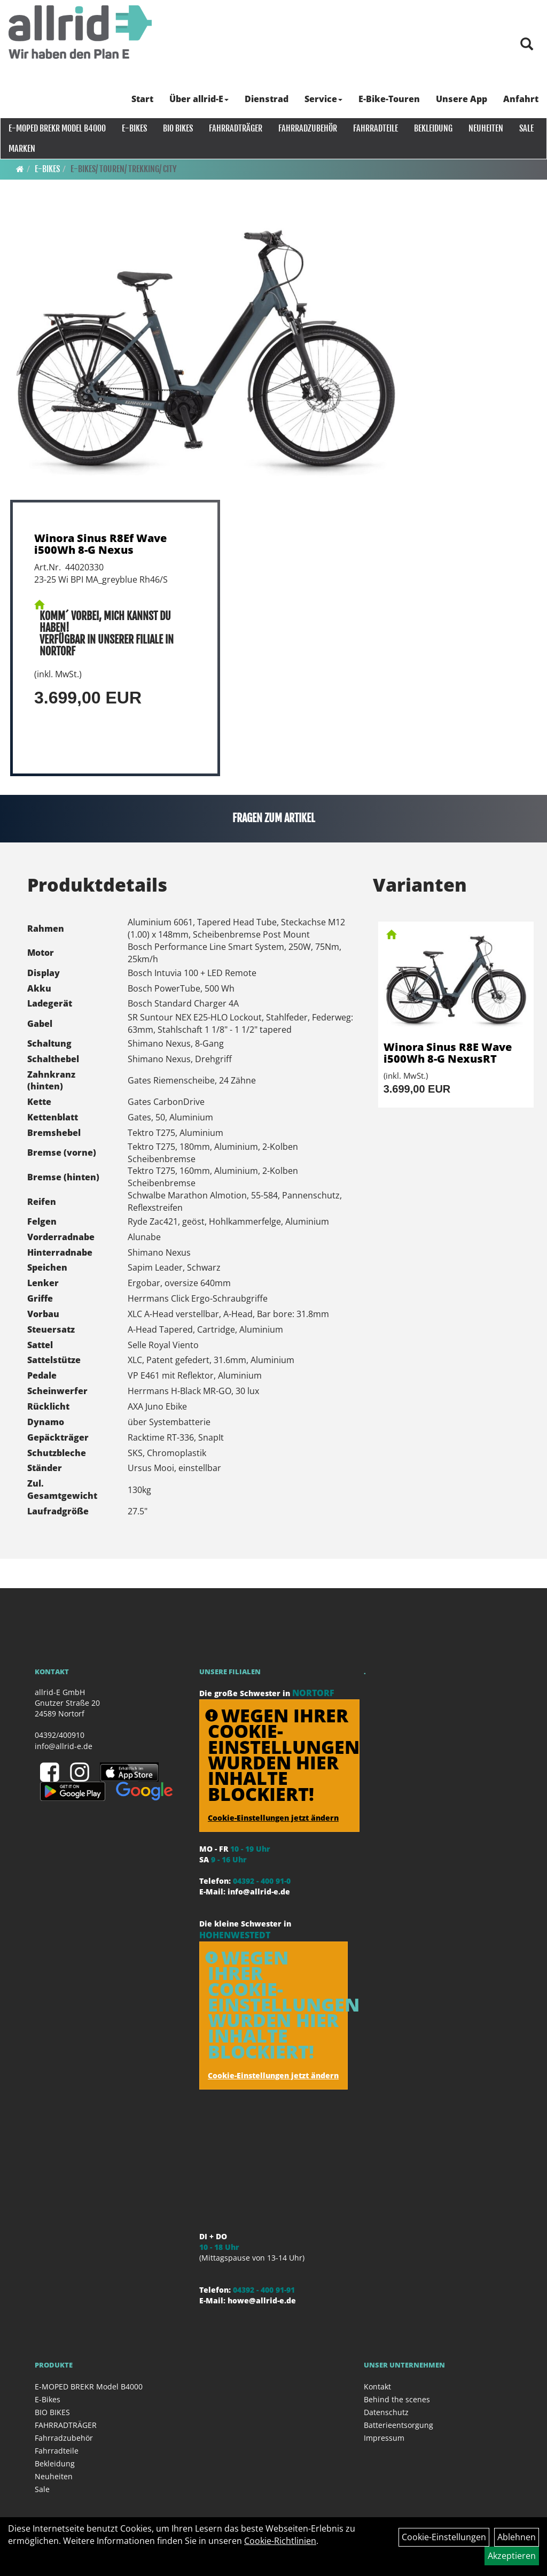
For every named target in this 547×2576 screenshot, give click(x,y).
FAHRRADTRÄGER (235, 128)
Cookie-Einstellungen (444, 2537)
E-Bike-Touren (389, 99)
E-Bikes (133, 128)
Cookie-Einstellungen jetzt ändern (273, 1818)
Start (143, 99)
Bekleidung (432, 128)
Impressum (384, 2438)
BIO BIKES (177, 128)
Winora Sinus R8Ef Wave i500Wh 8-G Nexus (100, 544)
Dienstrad (267, 99)
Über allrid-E (199, 99)
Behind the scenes (397, 2399)
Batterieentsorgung (398, 2425)
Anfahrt (521, 99)
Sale (526, 128)
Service (324, 99)
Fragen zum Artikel (273, 818)
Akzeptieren (512, 2556)
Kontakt (377, 2386)
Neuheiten (485, 128)
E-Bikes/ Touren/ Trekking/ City (124, 169)
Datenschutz (386, 2412)
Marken (21, 148)
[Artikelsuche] (527, 44)
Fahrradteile (375, 128)
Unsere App (462, 99)
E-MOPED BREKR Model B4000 (56, 128)
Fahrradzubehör (307, 128)
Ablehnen (516, 2537)
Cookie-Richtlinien (280, 2541)
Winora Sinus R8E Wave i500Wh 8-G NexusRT (448, 1053)
